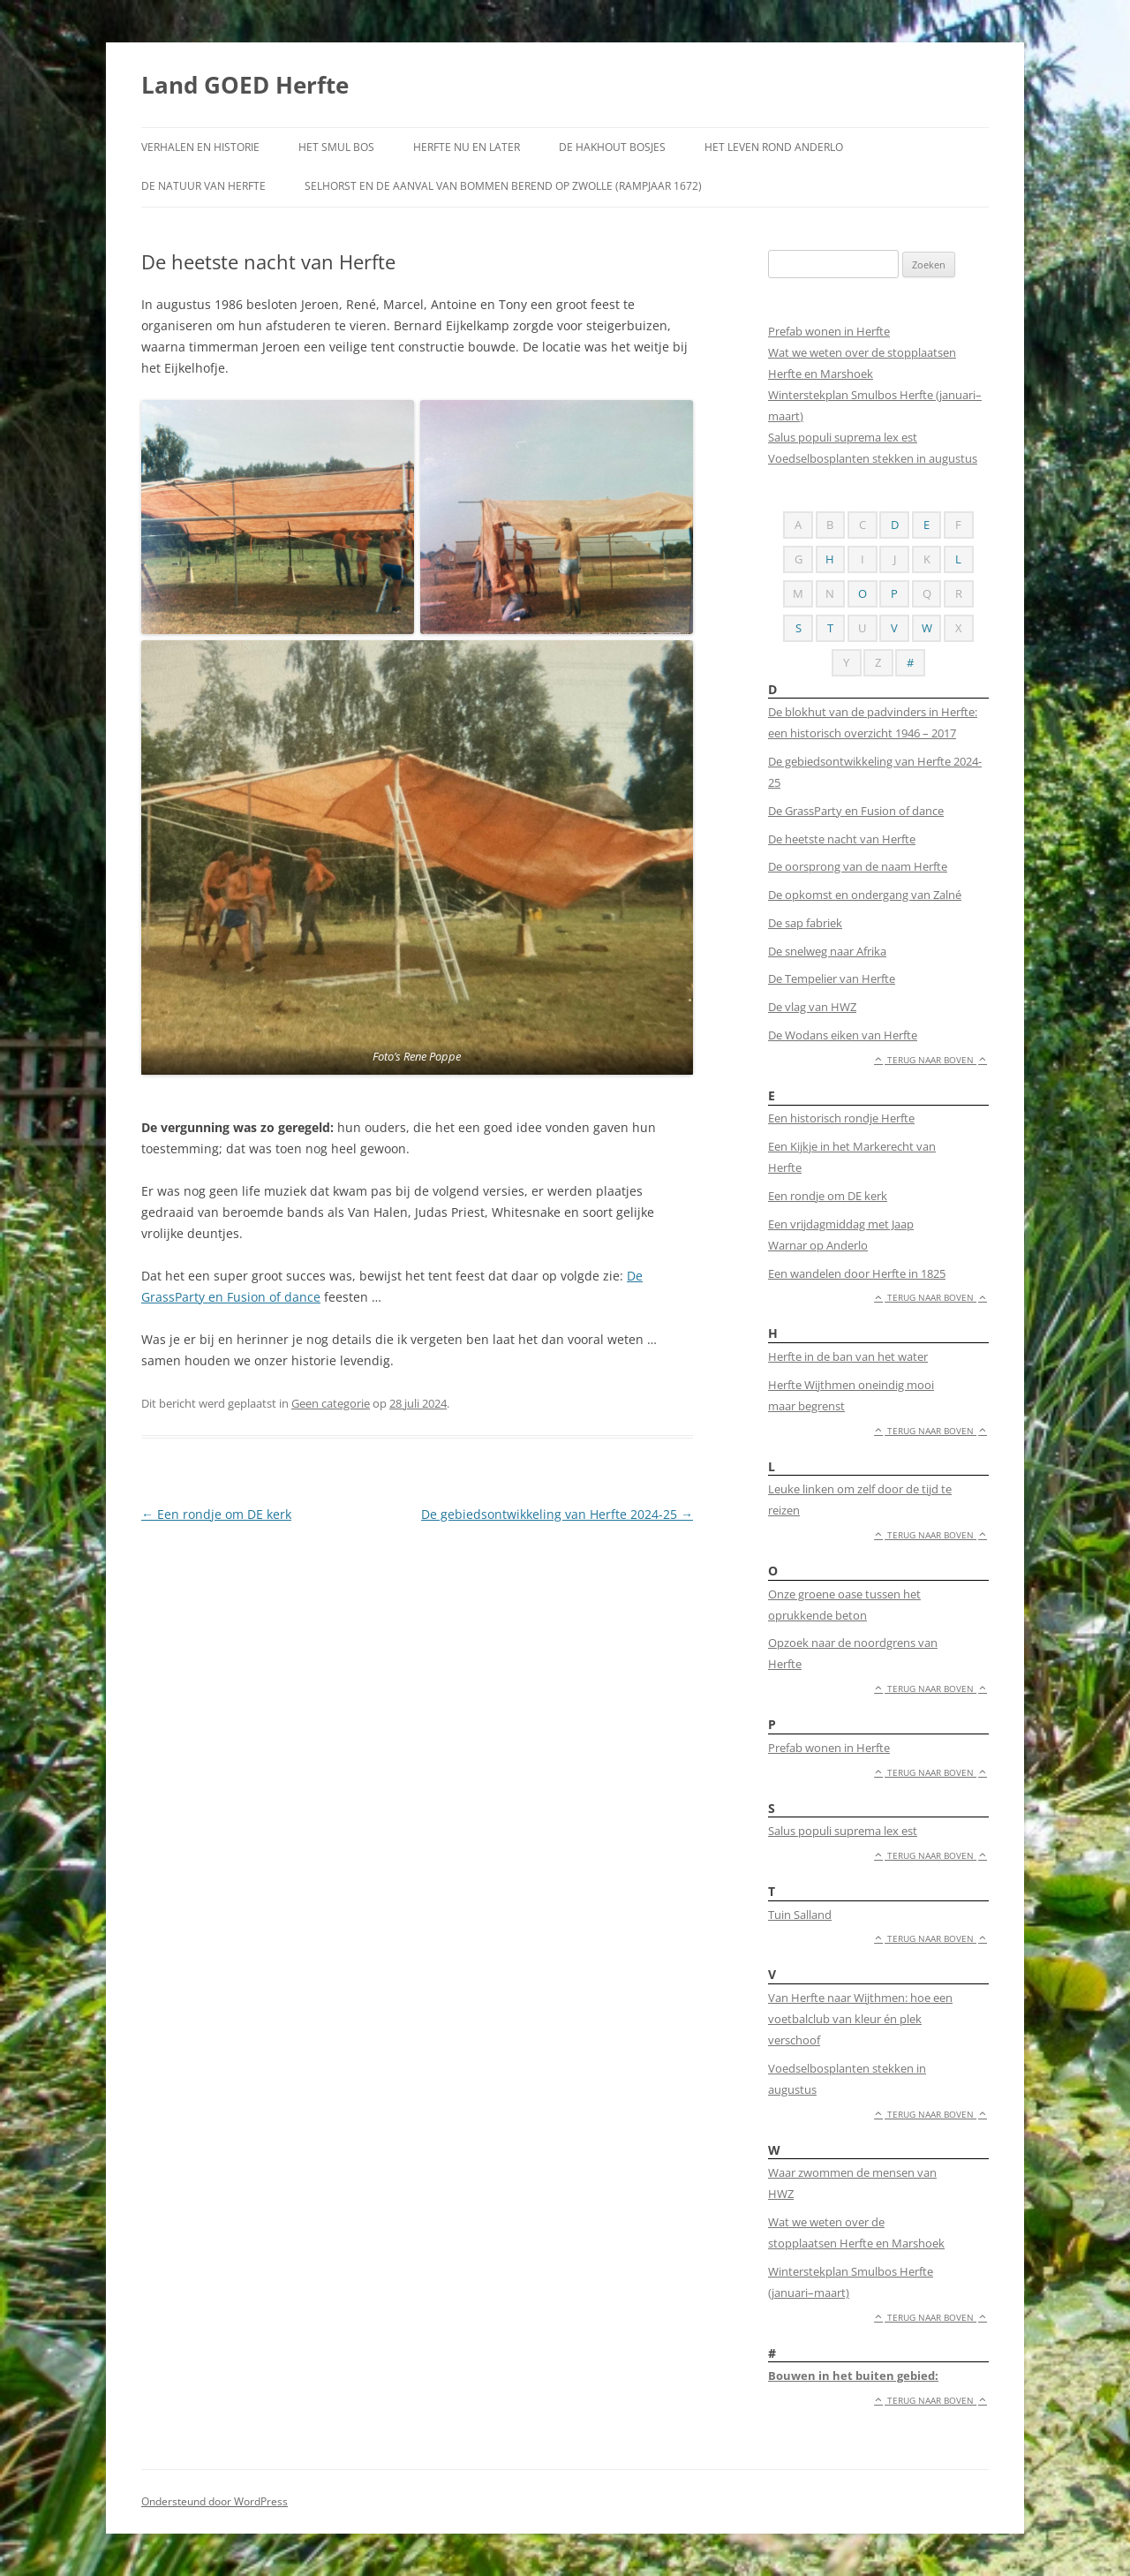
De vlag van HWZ (812, 1007)
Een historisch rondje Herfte (841, 1118)
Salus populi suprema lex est (842, 437)
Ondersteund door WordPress (214, 2501)
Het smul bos (336, 147)
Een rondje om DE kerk (216, 1514)
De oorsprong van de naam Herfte (857, 866)
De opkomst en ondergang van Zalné (864, 895)
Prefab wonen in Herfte (829, 331)
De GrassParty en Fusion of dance (856, 811)
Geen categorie (330, 1403)
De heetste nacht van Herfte (841, 839)
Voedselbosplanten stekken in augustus (872, 458)
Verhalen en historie (200, 147)
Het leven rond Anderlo (773, 147)
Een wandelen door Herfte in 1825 (856, 1273)
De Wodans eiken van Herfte (842, 1035)
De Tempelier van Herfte (831, 978)
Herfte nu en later (466, 147)
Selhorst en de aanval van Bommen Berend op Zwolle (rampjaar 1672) (503, 185)
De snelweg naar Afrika (827, 951)
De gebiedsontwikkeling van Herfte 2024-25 (557, 1514)
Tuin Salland (800, 1915)
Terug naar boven (930, 1060)
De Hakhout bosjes (612, 147)
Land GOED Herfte (245, 85)
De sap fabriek (805, 923)
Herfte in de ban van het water (848, 1356)
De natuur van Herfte (203, 185)
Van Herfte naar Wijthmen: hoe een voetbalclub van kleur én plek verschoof (860, 2019)
